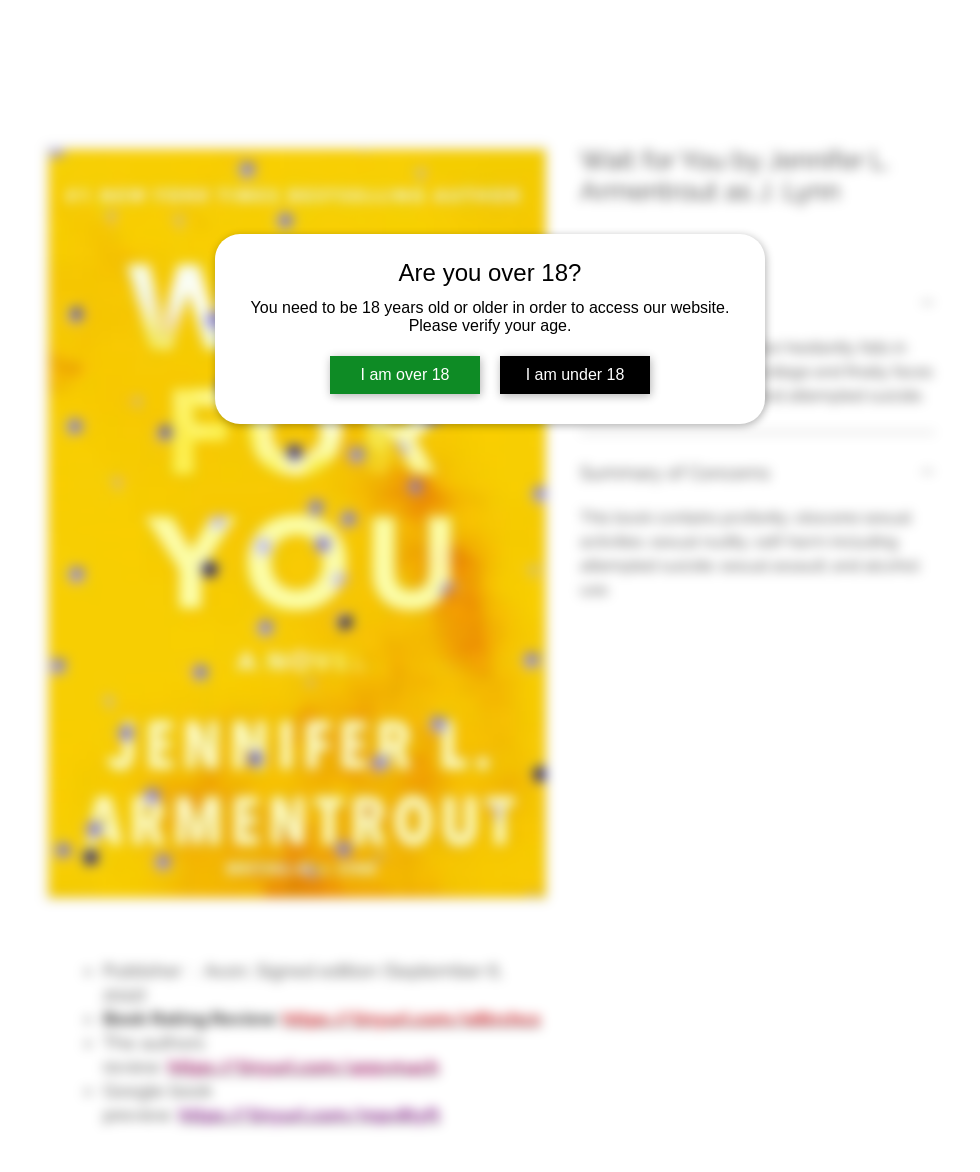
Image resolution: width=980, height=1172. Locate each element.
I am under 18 (575, 374)
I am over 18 (405, 374)
